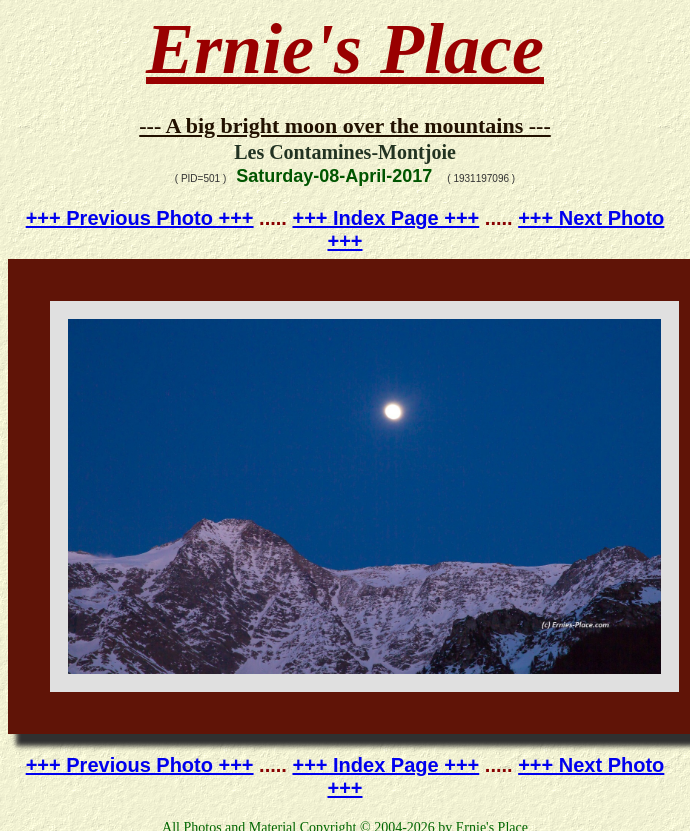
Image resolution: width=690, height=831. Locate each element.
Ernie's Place (345, 49)
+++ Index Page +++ (385, 218)
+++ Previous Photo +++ (140, 218)
